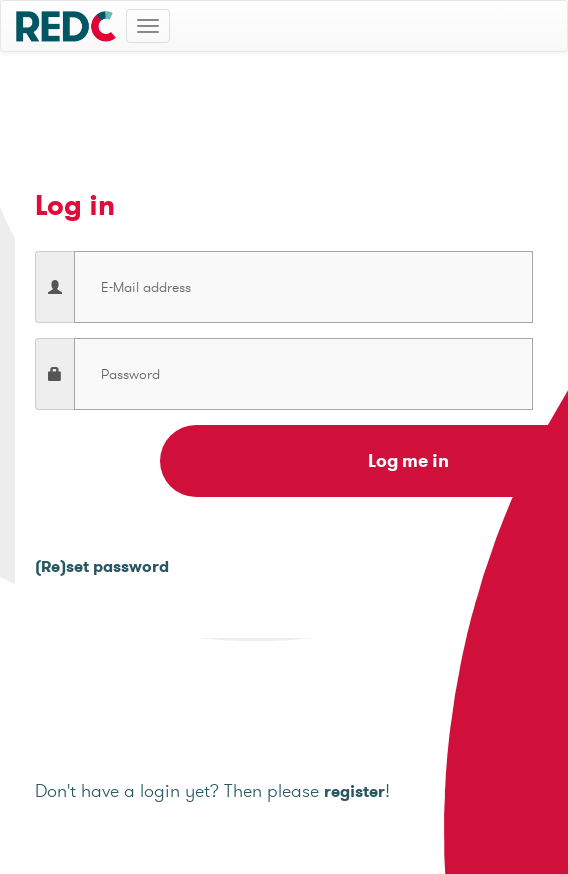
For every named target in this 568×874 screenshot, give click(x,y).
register (354, 791)
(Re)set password (102, 566)
